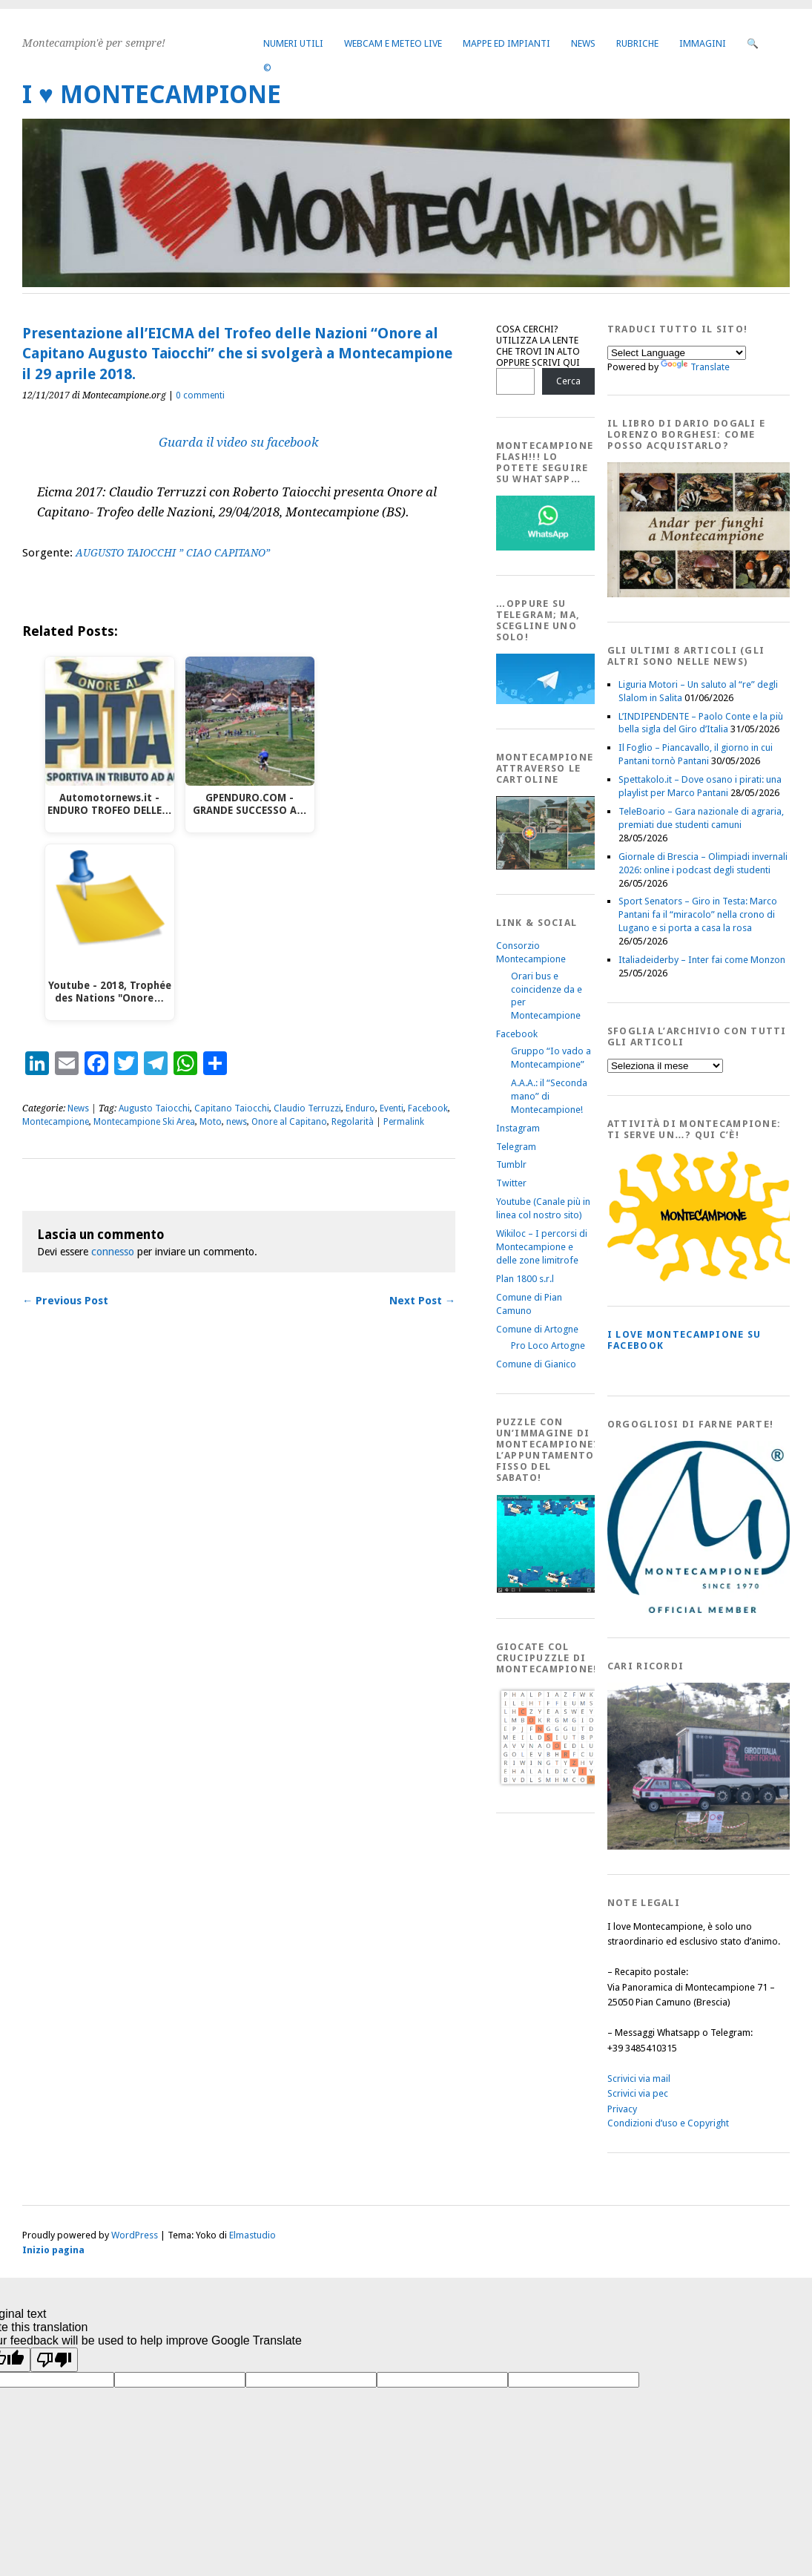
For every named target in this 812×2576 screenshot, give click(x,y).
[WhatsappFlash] (548, 547)
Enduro (360, 1108)
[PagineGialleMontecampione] (703, 1278)
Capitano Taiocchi (231, 1108)
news (236, 1122)
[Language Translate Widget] (676, 353)
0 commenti (200, 395)
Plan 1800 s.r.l (525, 1278)
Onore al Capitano (289, 1122)
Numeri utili (293, 43)
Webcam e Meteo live (393, 43)
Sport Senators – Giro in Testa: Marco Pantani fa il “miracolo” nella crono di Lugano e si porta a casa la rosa (697, 914)
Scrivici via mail (638, 2078)
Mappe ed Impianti (506, 43)
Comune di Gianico (536, 1364)
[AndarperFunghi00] (703, 593)
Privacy (622, 2109)
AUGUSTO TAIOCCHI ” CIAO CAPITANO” (173, 553)
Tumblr (511, 1164)
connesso (112, 1252)
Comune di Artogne (537, 1329)
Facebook (428, 1108)
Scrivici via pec (637, 2093)
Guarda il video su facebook (239, 442)
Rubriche (637, 43)
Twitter (511, 1183)
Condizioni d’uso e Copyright (668, 2123)
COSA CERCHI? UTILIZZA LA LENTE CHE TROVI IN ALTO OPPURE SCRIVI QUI (538, 345)
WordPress (134, 2235)
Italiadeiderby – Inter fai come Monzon (701, 959)
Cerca (568, 381)
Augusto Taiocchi (154, 1108)
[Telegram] (548, 700)
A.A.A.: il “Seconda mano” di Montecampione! (549, 1096)
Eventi (391, 1108)
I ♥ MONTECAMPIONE (151, 94)
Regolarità (352, 1122)
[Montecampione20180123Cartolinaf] (548, 866)
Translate (695, 366)
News (583, 43)
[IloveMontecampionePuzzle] (548, 1590)
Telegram (516, 1146)
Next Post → (422, 1301)
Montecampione (55, 1122)
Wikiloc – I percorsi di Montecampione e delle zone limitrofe (541, 1247)
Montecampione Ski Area (144, 1122)
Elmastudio (252, 2235)
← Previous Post (65, 1301)
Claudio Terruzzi (307, 1108)
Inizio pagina (53, 2249)
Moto (210, 1122)
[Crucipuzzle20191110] (548, 1784)
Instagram (518, 1128)
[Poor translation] (54, 2359)
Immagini (702, 43)
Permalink (403, 1122)
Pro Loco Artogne (548, 1345)
